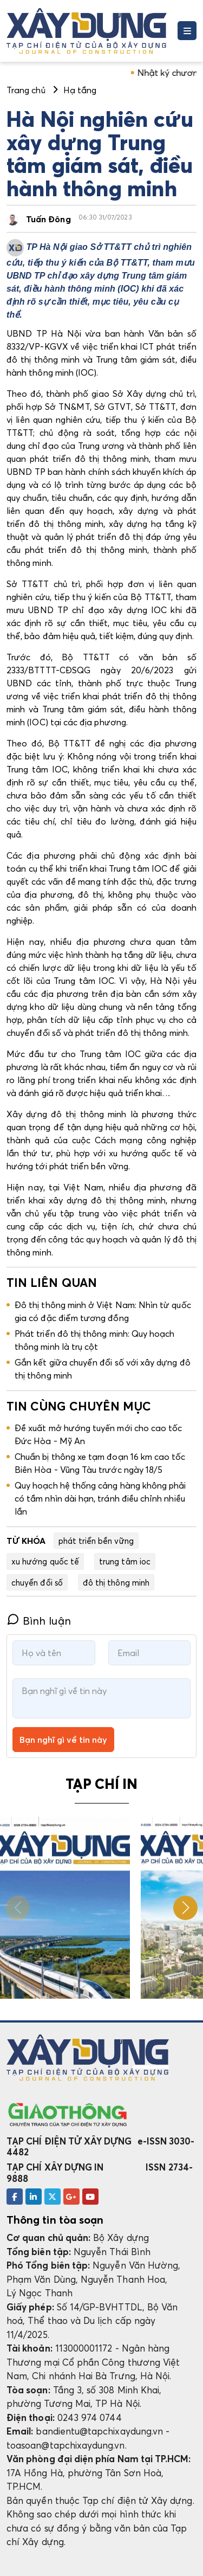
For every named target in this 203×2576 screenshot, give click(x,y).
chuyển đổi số (37, 1582)
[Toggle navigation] (187, 30)
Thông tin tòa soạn (54, 2219)
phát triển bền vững (96, 1540)
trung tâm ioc (124, 1561)
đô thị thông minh (116, 1582)
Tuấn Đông (48, 219)
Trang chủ (25, 90)
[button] (185, 1908)
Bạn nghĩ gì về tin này (63, 1739)
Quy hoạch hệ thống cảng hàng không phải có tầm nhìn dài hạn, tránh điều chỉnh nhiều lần (100, 1498)
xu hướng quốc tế (45, 1561)
